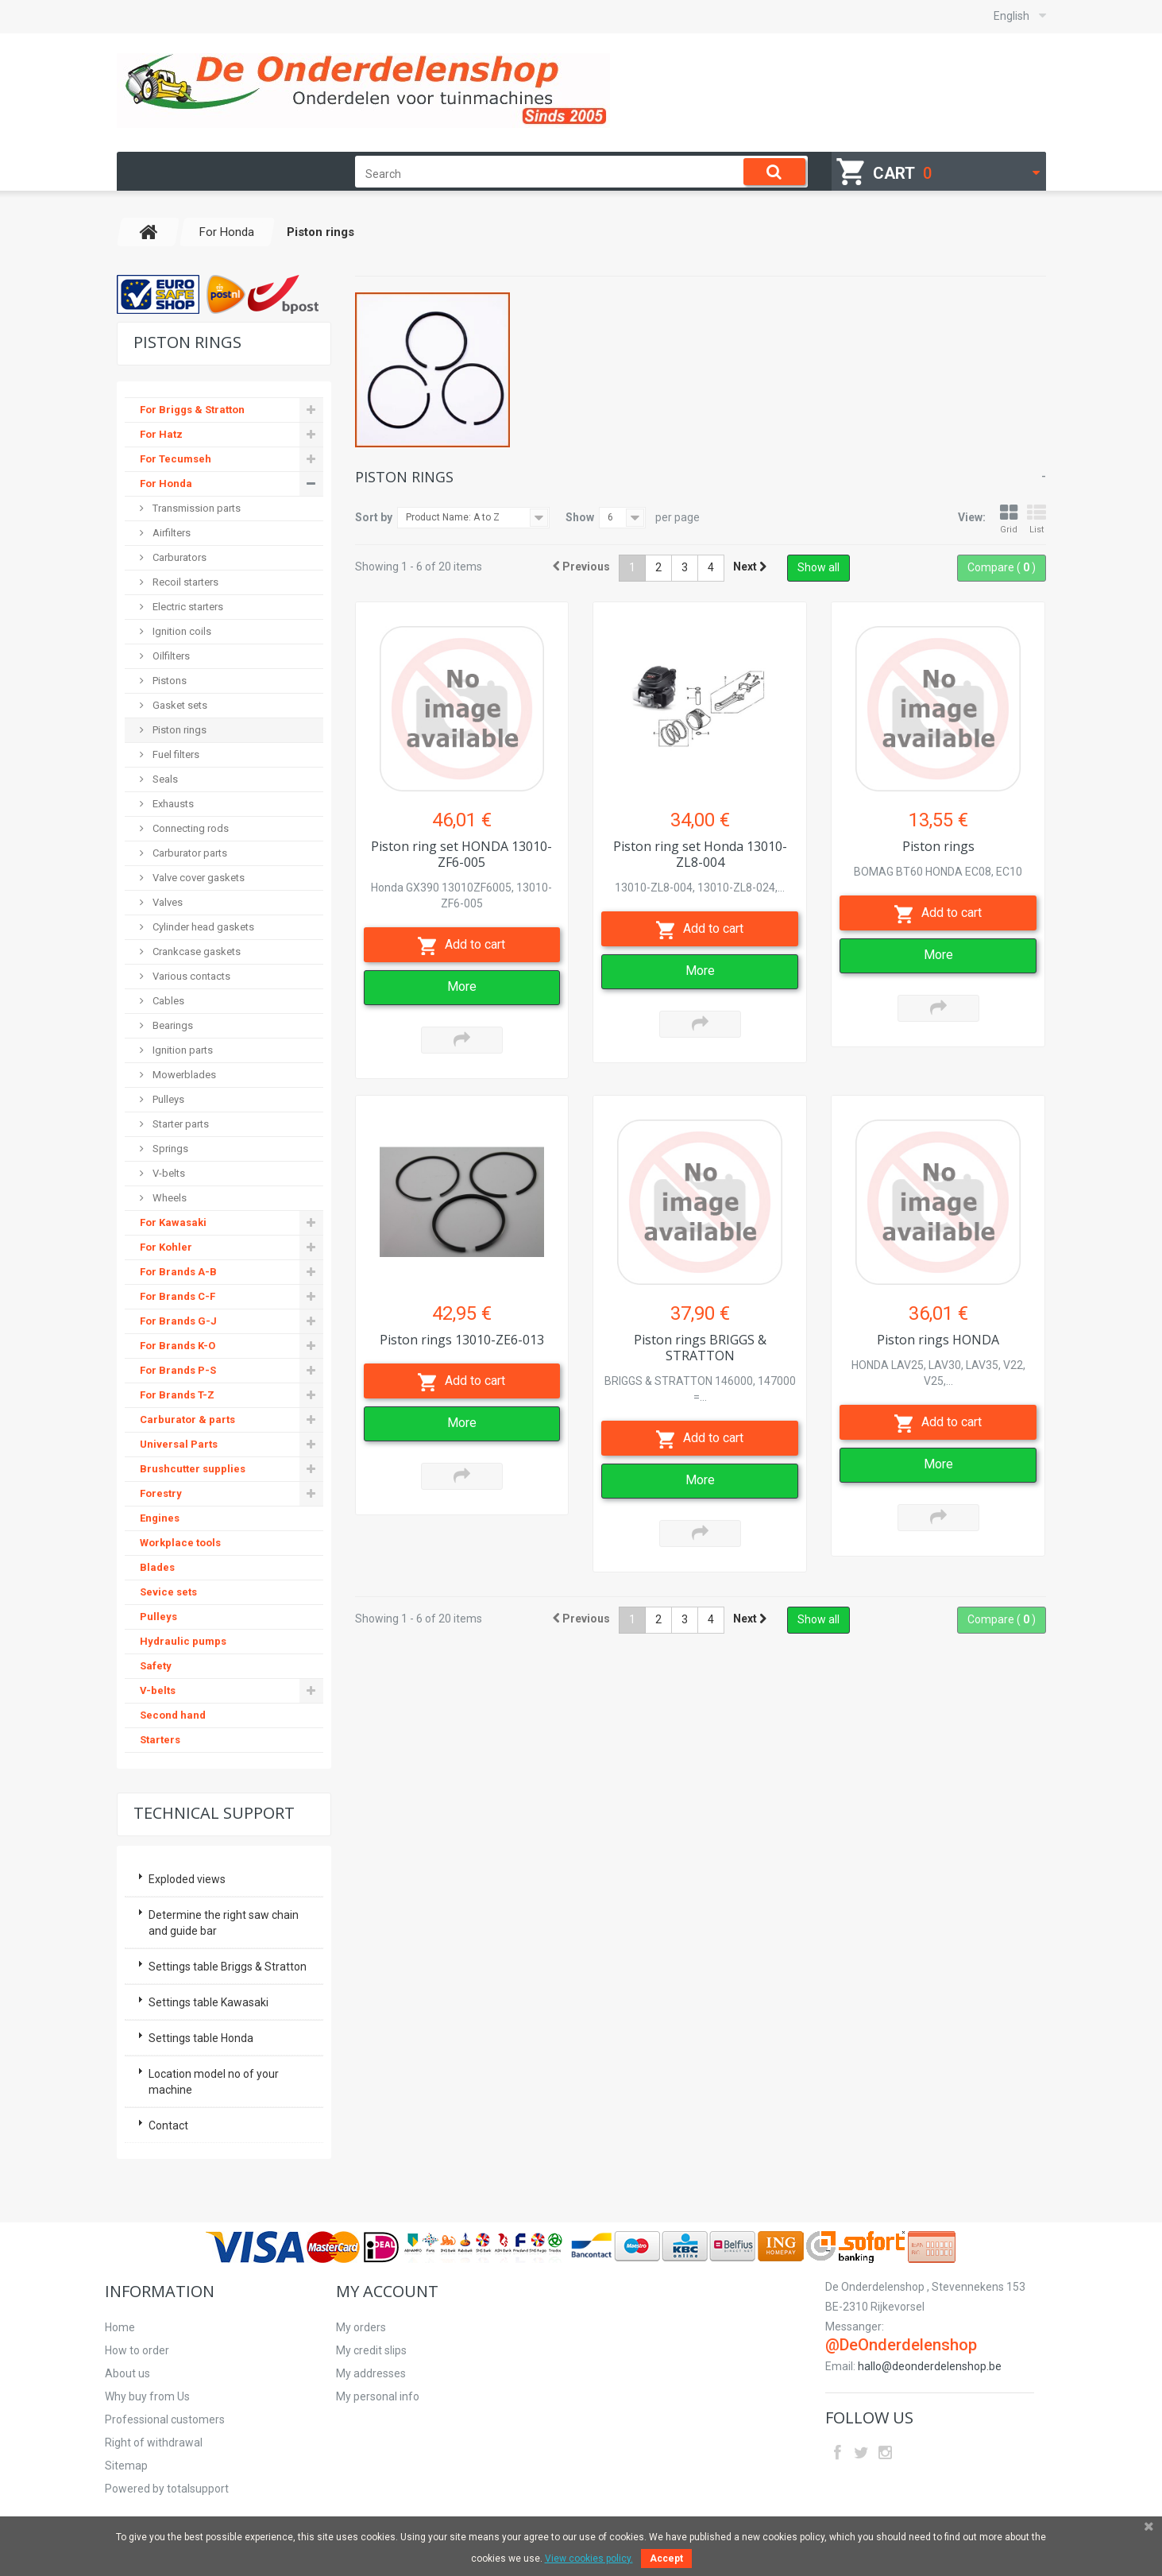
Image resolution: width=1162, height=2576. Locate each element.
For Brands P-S (178, 1370)
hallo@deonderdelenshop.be (930, 2366)
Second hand (173, 1715)
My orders (361, 2327)
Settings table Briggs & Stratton (228, 1966)
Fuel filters (174, 754)
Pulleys (167, 1099)
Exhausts (172, 804)
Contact (168, 2125)
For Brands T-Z (177, 1395)
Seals (164, 779)
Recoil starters (184, 582)
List (1036, 519)
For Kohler (166, 1247)
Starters (160, 1740)
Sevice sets (168, 1592)
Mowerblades (183, 1075)
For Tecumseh (175, 459)
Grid (1008, 519)
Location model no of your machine (214, 2081)
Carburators (178, 557)
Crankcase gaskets (195, 951)
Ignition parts (181, 1050)
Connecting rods (189, 828)
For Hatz (161, 434)
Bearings (171, 1025)
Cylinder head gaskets (202, 927)
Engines (160, 1518)
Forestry (161, 1493)
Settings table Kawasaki (208, 2002)
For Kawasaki (173, 1222)
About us (127, 2373)
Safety (156, 1666)
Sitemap (126, 2465)
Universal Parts (179, 1444)
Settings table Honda (201, 2038)
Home (120, 2327)
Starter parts (179, 1124)
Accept (666, 2558)
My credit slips (371, 2350)
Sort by (373, 517)
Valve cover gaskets (197, 878)
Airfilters (170, 533)
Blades (157, 1567)
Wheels (168, 1198)
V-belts (167, 1173)
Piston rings (178, 730)
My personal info (377, 2396)
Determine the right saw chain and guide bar (224, 1923)
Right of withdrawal (154, 2442)
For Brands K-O (177, 1346)
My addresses (371, 2373)
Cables (167, 1001)
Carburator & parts (187, 1419)
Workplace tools (180, 1543)
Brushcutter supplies (192, 1469)
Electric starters (186, 607)
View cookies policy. (589, 2558)
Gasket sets (178, 705)
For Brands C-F (177, 1296)
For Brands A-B (178, 1272)
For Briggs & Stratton (192, 410)
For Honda (166, 483)
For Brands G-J (178, 1321)
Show (580, 517)
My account (387, 2291)
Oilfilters (170, 656)
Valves (166, 902)
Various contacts (190, 976)
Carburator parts (188, 853)
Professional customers (165, 2419)
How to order (137, 2350)
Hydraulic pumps (183, 1641)
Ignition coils (180, 631)
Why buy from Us (147, 2396)
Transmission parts (195, 508)
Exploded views (187, 1879)
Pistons (168, 681)
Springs (169, 1149)
